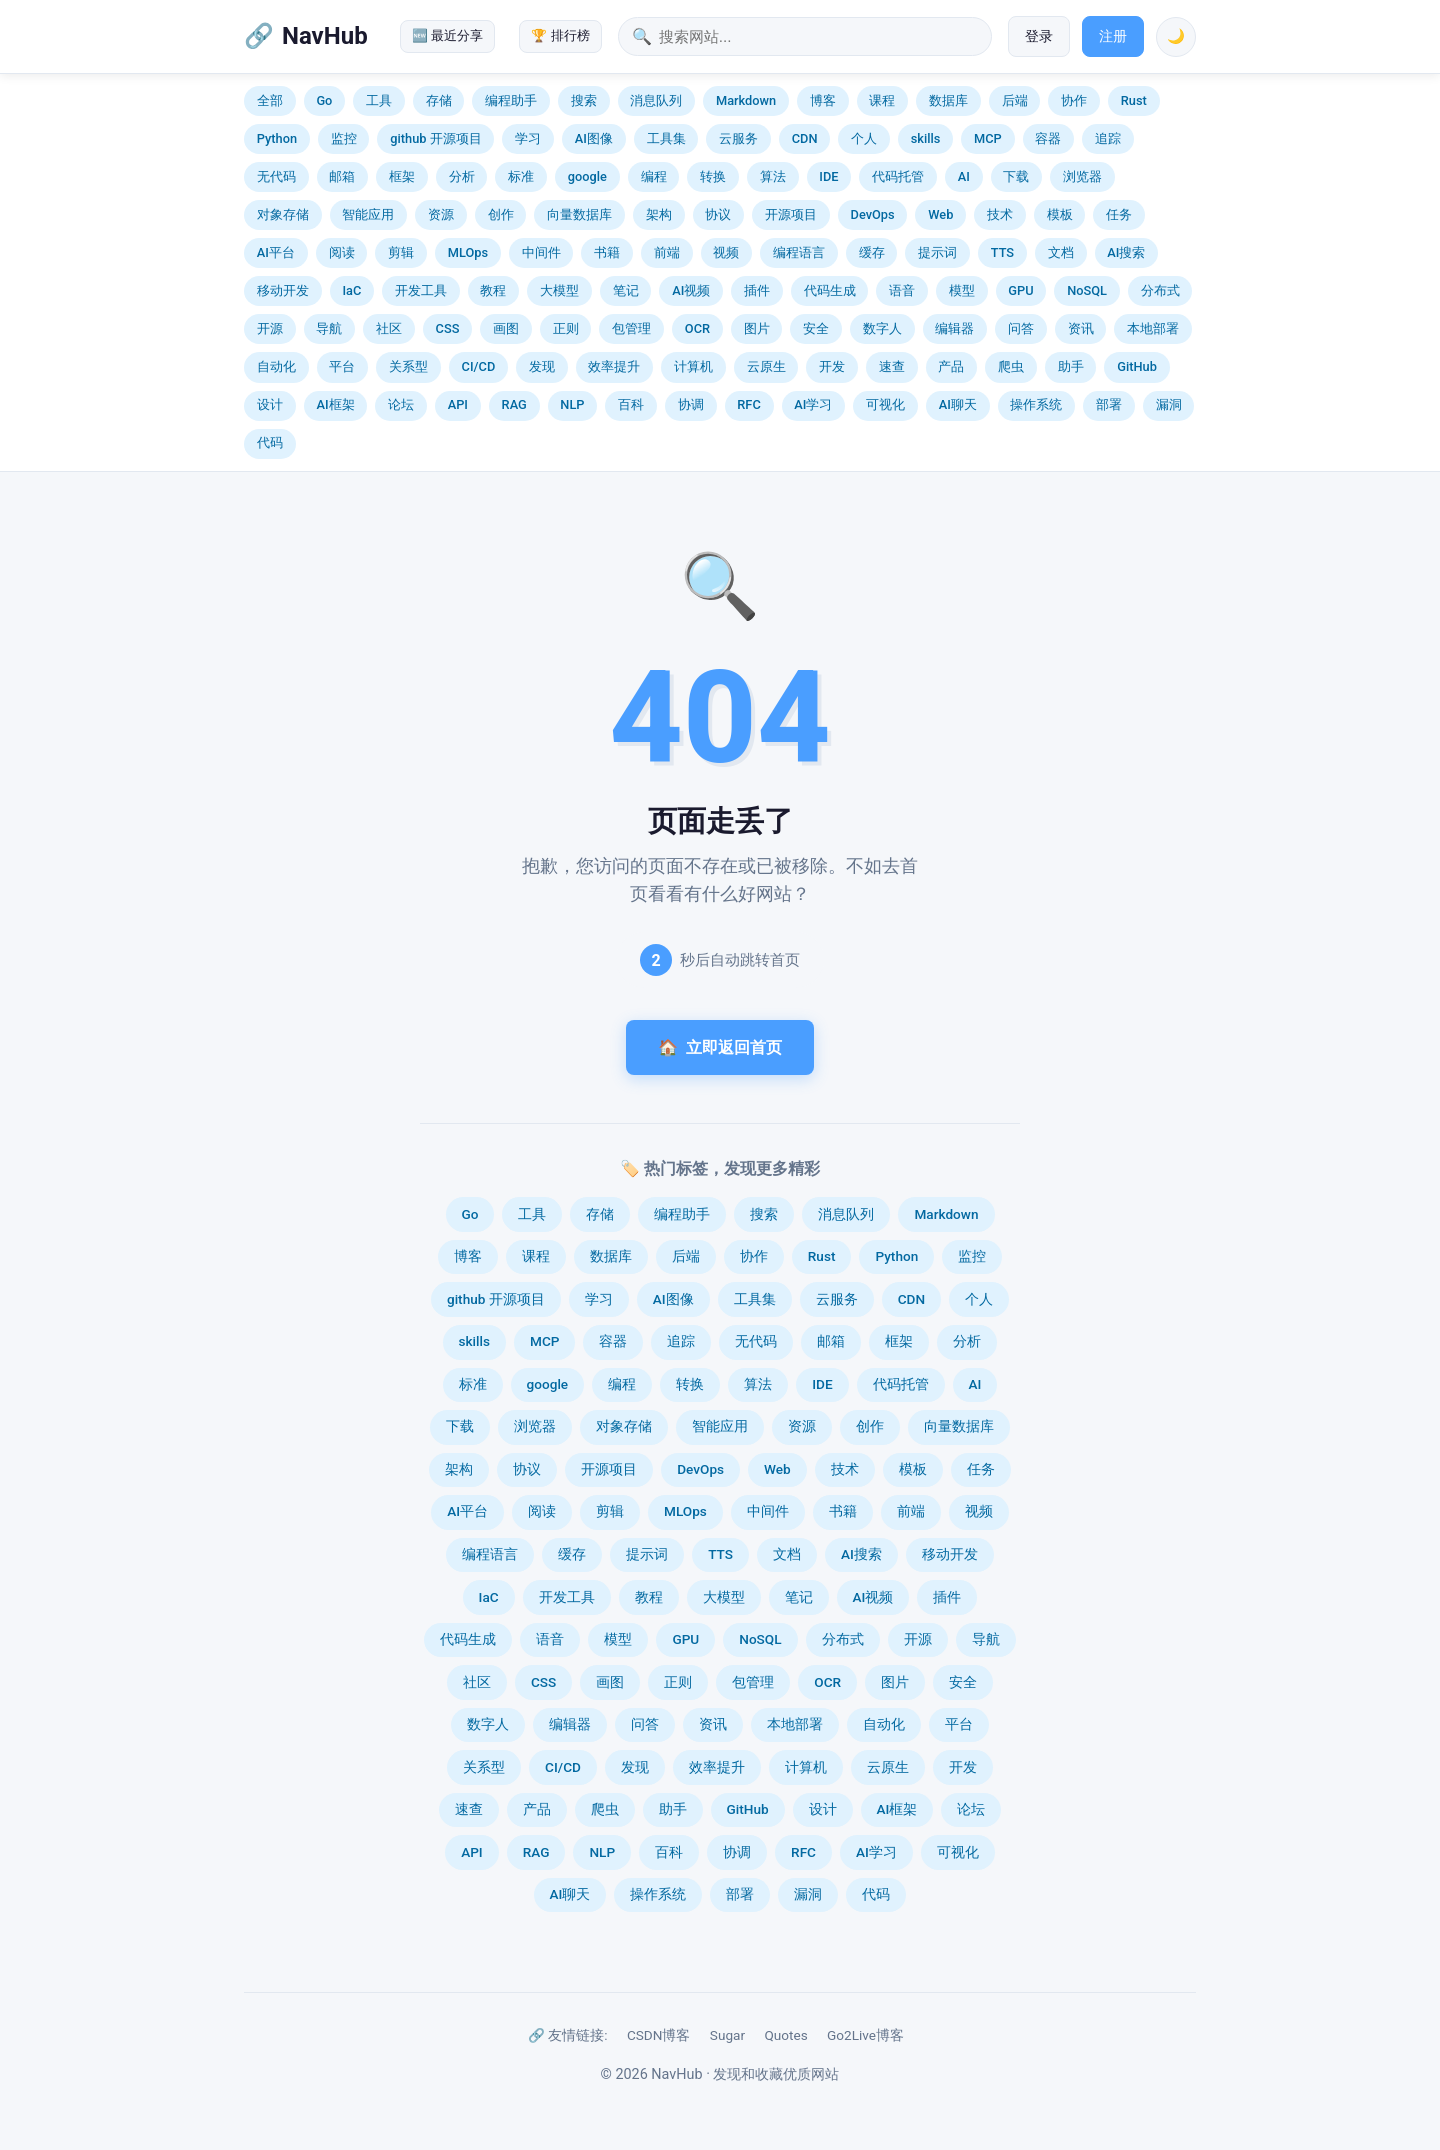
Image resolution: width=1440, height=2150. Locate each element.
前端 (667, 252)
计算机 (693, 366)
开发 (832, 366)
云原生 (766, 366)
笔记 (626, 290)
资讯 (1081, 328)
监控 (344, 138)
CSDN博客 (659, 2035)
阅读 (342, 252)
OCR (697, 328)
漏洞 (1169, 404)
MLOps (468, 252)
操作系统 (1036, 404)
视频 (726, 252)
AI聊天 (958, 404)
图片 (757, 328)
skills (926, 138)
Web (940, 214)
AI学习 (813, 404)
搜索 (584, 100)
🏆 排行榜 (560, 35)
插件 (757, 290)
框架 (402, 176)
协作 (1074, 100)
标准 (521, 176)
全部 (270, 100)
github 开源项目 (435, 138)
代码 (270, 442)
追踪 (1108, 138)
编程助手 (511, 100)
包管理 (631, 328)
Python (277, 138)
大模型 (559, 290)
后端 (1015, 100)
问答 (1021, 328)
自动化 (276, 366)
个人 (864, 138)
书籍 (607, 252)
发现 (542, 366)
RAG (514, 404)
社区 (389, 328)
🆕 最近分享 (447, 35)
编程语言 (799, 252)
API (458, 404)
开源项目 (791, 214)
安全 (816, 328)
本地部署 (1153, 328)
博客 (823, 100)
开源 (270, 328)
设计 (270, 404)
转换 (713, 176)
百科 (631, 404)
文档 (1061, 252)
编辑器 (954, 328)
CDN (805, 138)
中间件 (541, 252)
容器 (1048, 138)
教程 (493, 290)
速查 (892, 366)
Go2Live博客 (865, 2035)
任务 (1119, 214)
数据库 (948, 100)
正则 (566, 328)
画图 (506, 328)
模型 (962, 290)
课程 (882, 100)
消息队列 (656, 100)
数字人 (882, 328)
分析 (462, 176)
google (587, 176)
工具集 (666, 138)
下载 (1016, 176)
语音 (902, 290)
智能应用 (368, 214)
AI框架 (335, 404)
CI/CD (479, 366)
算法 (773, 176)
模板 (1060, 214)
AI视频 (691, 290)
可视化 (885, 404)
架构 (659, 214)
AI (964, 176)
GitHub (1137, 366)
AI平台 (276, 252)
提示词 (937, 252)
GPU (1020, 290)
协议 (718, 214)
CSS (448, 328)
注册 (1113, 36)
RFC (748, 404)
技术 (1000, 214)
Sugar (727, 2035)
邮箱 (342, 176)
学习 (528, 138)
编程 (654, 176)
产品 (951, 366)
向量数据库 (579, 214)
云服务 (738, 138)
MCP (988, 138)
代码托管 (898, 176)
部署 (1109, 404)
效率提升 (614, 366)
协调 (691, 404)
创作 (501, 214)
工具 (379, 100)
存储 (439, 100)
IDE (828, 176)
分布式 (1160, 290)
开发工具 (421, 290)
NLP (572, 404)
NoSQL (1087, 290)
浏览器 (1082, 176)
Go (324, 100)
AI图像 (594, 138)
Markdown (746, 100)
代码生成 (830, 290)
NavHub (325, 36)
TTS (1002, 252)
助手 (1071, 366)
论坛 (401, 404)
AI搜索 (1126, 252)
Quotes (785, 2035)
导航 (329, 328)
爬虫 (1011, 366)
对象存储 (283, 214)
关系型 (408, 366)
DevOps (873, 214)
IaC (351, 290)
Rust (1134, 100)
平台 (342, 366)
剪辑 (401, 252)
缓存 (872, 252)
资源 (441, 214)
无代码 (276, 176)
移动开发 (283, 290)
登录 (1039, 36)
